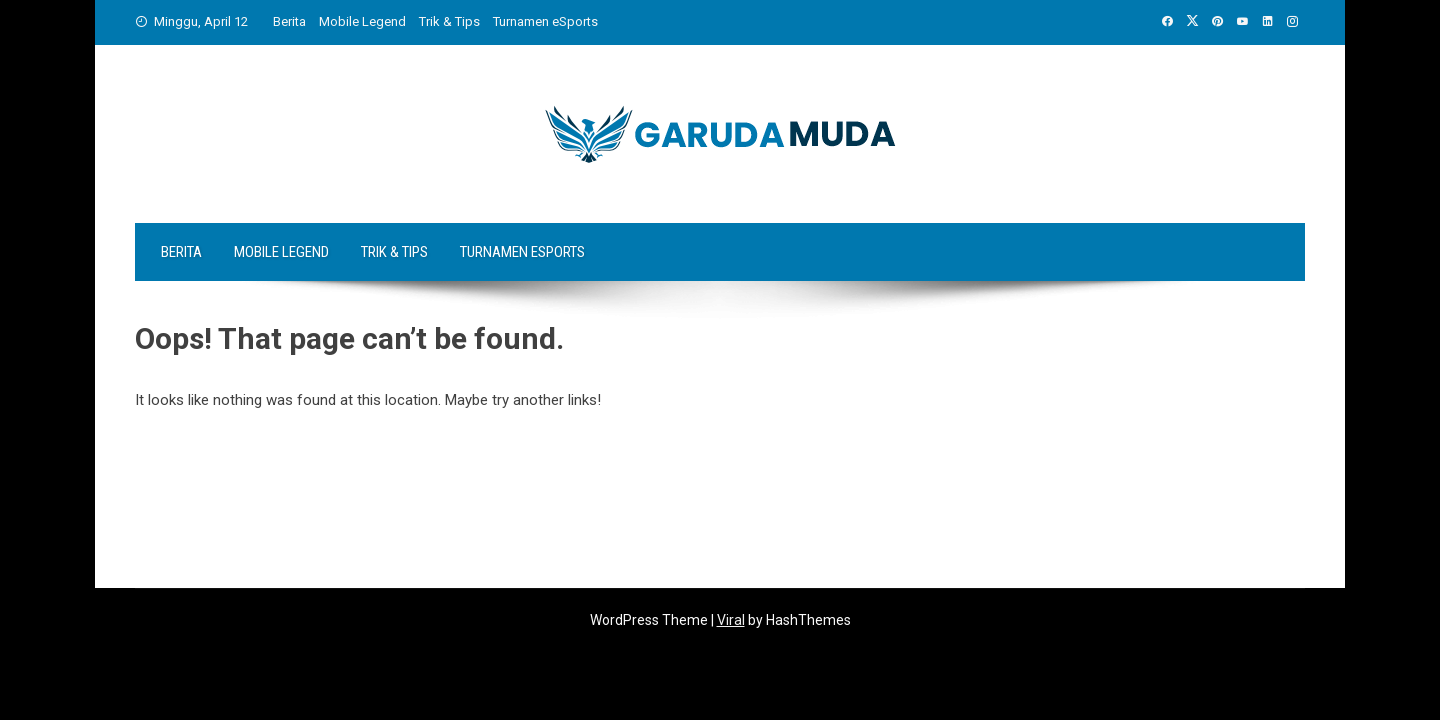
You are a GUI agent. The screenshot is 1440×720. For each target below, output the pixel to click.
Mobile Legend (362, 21)
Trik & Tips (449, 21)
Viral (731, 620)
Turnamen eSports (545, 21)
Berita (289, 21)
